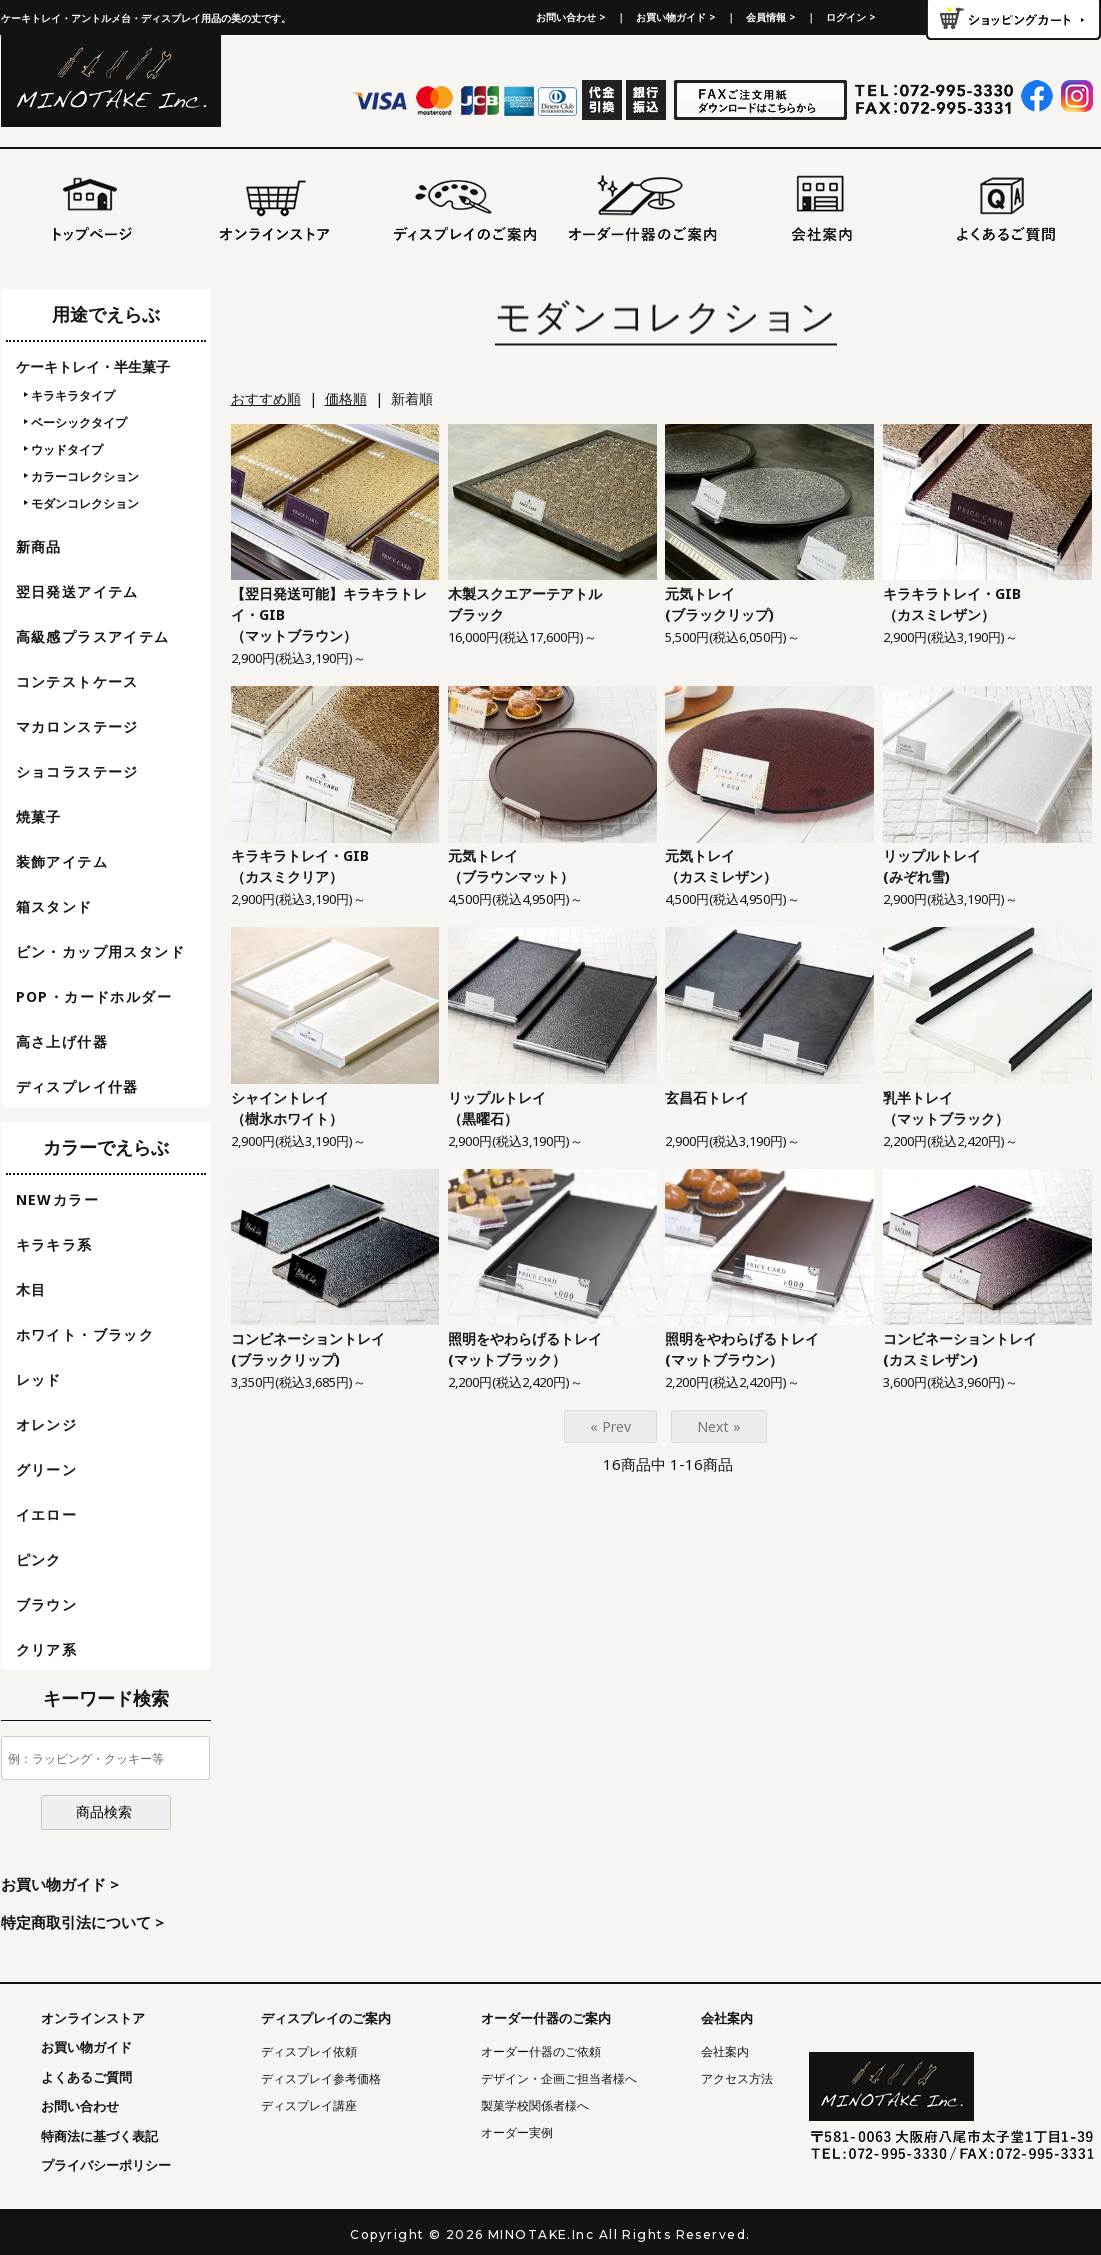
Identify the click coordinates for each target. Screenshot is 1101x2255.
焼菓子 (39, 816)
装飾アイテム (62, 861)
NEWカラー (57, 1199)
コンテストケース (77, 681)
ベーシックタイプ (79, 422)
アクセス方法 (737, 2078)
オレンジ (47, 1424)
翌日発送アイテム (77, 591)
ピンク (39, 1559)
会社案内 (725, 2051)
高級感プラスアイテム (93, 636)
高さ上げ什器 (62, 1041)
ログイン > (851, 17)
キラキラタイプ (73, 395)
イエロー (47, 1514)
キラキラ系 (54, 1244)
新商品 (39, 546)
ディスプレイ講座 (309, 2105)
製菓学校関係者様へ (535, 2105)
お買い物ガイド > (676, 17)
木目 (31, 1289)
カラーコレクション (85, 476)
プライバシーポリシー (106, 2165)
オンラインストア (93, 2018)
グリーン (47, 1469)
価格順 (346, 398)
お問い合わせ (80, 2106)
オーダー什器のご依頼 (541, 2051)
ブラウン (47, 1604)
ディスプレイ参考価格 (321, 2078)
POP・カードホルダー (94, 996)
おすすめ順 (266, 398)
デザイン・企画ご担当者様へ (559, 2078)
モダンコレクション (85, 503)
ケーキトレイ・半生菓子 (93, 366)
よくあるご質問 (86, 2077)
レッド (39, 1379)
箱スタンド (54, 906)
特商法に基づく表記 (99, 2136)
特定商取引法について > (82, 1922)
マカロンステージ (77, 726)
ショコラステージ (77, 771)
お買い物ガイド (86, 2047)
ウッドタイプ (67, 449)
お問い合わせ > (571, 17)
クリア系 (47, 1649)
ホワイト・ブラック (85, 1334)
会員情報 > (771, 17)
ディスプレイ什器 (77, 1086)
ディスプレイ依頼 (309, 2051)
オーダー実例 (517, 2132)
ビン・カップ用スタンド (100, 951)
